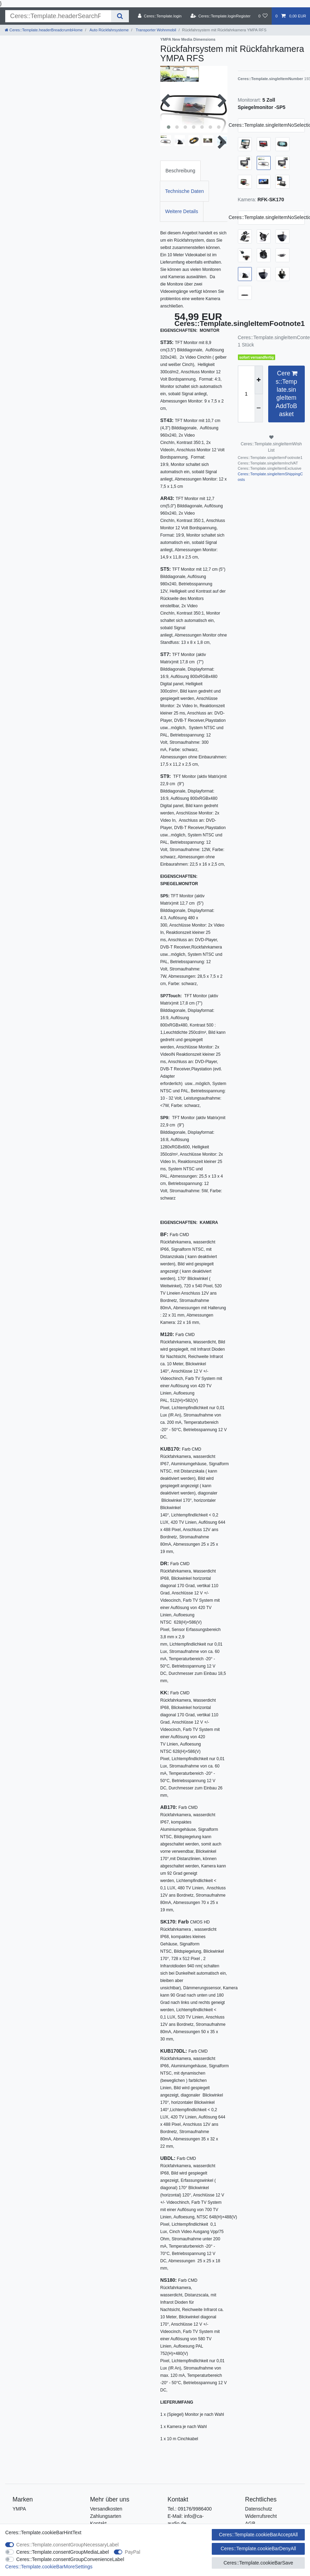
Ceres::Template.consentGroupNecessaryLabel (67, 2544)
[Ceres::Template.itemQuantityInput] (246, 394)
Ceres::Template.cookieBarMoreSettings (49, 2566)
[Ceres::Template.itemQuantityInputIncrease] (259, 380)
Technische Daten (184, 191)
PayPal (132, 2552)
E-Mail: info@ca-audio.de (186, 2519)
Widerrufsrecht (261, 2516)
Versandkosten (106, 2509)
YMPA (19, 2509)
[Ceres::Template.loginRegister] (221, 16)
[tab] (180, 171)
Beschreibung (180, 170)
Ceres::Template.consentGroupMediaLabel (62, 2552)
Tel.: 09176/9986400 (190, 2509)
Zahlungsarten (106, 2516)
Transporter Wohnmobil (155, 30)
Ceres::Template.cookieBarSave (258, 2563)
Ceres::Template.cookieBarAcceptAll (258, 2534)
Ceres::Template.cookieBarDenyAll (258, 2548)
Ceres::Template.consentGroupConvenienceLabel (70, 2559)
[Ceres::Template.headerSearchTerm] (58, 16)
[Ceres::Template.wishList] (262, 16)
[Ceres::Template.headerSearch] (120, 16)
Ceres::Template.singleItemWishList (271, 444)
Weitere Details (181, 211)
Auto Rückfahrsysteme (108, 30)
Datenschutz (258, 2509)
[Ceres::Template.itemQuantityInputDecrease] (259, 408)
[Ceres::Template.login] (159, 16)
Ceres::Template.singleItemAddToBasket (286, 393)
